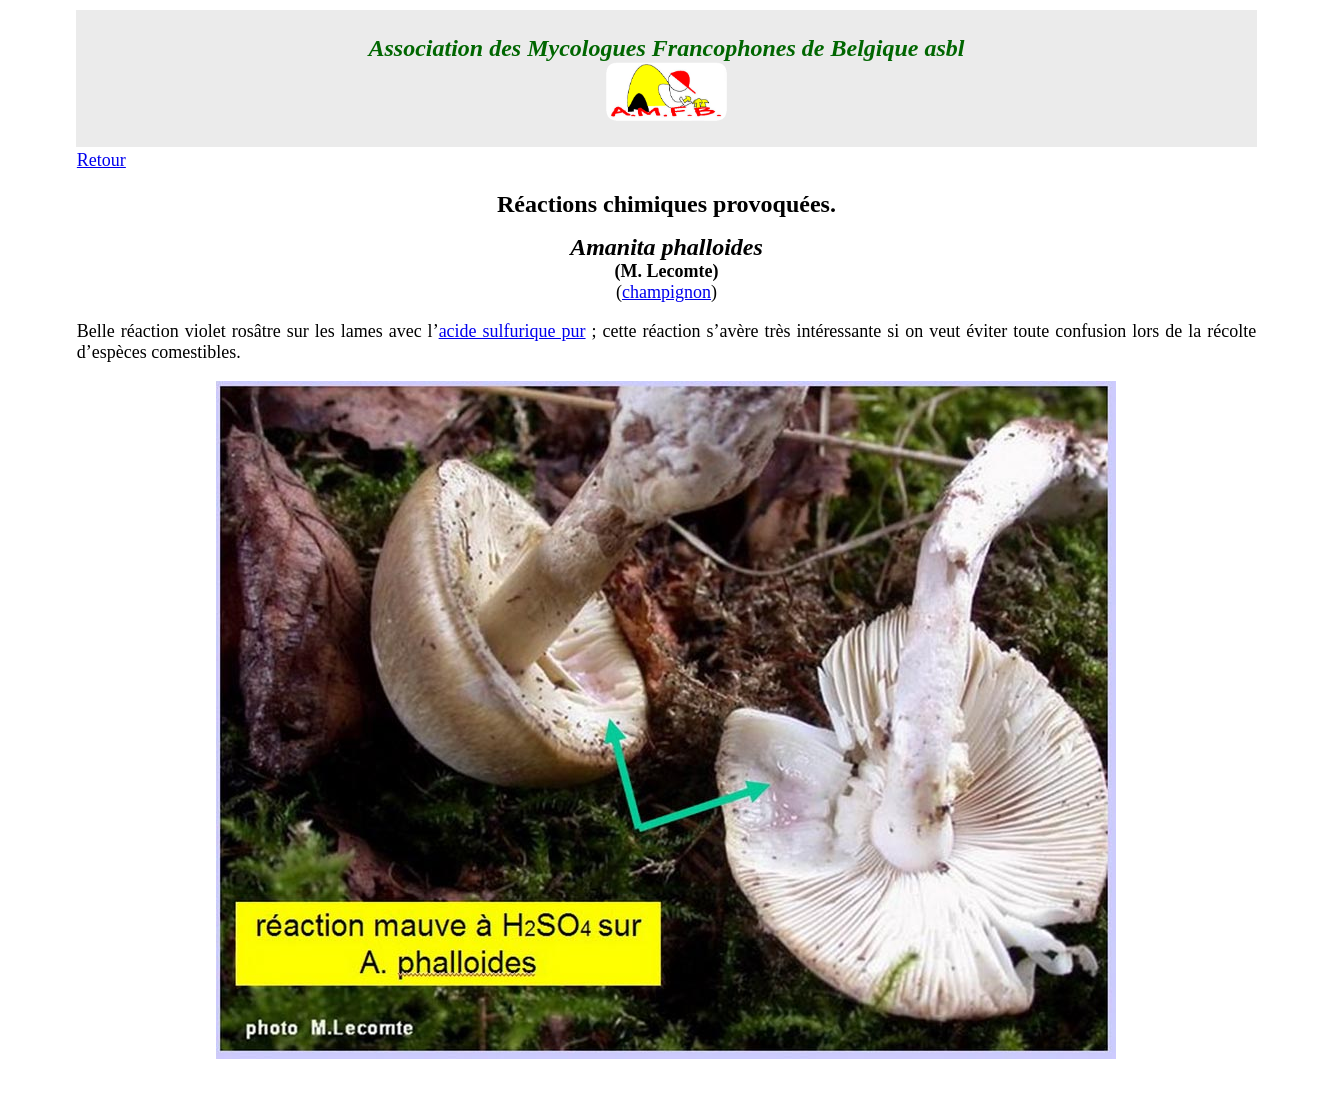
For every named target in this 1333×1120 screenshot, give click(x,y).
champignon (666, 292)
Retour (101, 160)
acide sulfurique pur (512, 331)
